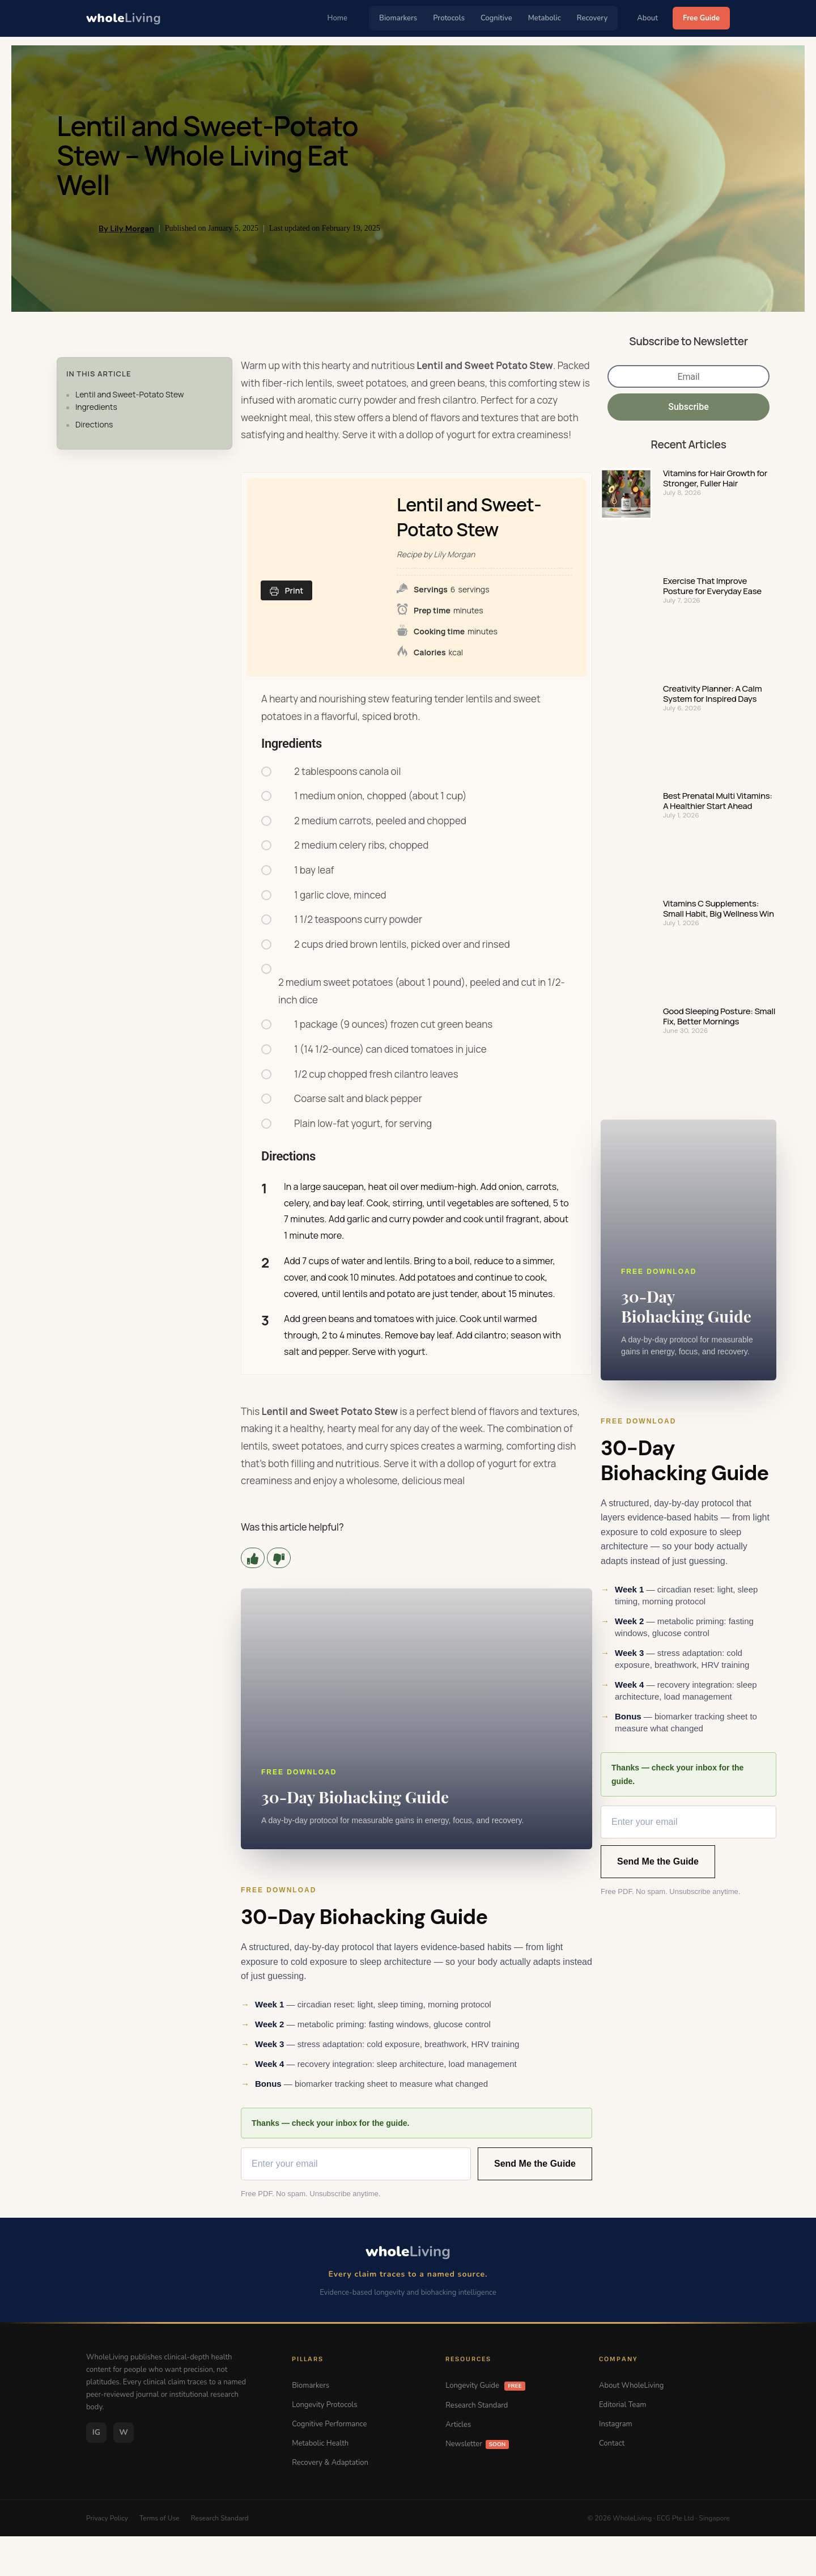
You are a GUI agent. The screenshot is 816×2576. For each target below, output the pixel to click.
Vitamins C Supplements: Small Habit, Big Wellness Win (718, 909)
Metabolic (544, 18)
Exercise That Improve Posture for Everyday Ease (712, 586)
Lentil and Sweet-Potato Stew (129, 394)
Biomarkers (398, 18)
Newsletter (477, 2444)
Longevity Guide (485, 2385)
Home (338, 18)
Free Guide (701, 18)
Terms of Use (159, 2518)
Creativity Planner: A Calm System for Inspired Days (712, 694)
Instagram (615, 2424)
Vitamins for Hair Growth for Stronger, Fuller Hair (715, 478)
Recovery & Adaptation (330, 2463)
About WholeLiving (631, 2385)
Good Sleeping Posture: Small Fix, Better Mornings (719, 1016)
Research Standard (476, 2405)
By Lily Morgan (126, 228)
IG (96, 2432)
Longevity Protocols (324, 2405)
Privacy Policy (107, 2518)
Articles (458, 2425)
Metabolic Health (320, 2443)
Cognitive (496, 18)
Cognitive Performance (329, 2424)
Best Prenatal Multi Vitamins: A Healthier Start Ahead (717, 801)
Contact (611, 2443)
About (647, 18)
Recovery (592, 18)
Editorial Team (622, 2405)
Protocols (449, 18)
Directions (94, 424)
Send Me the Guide (535, 2163)
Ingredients (96, 406)
